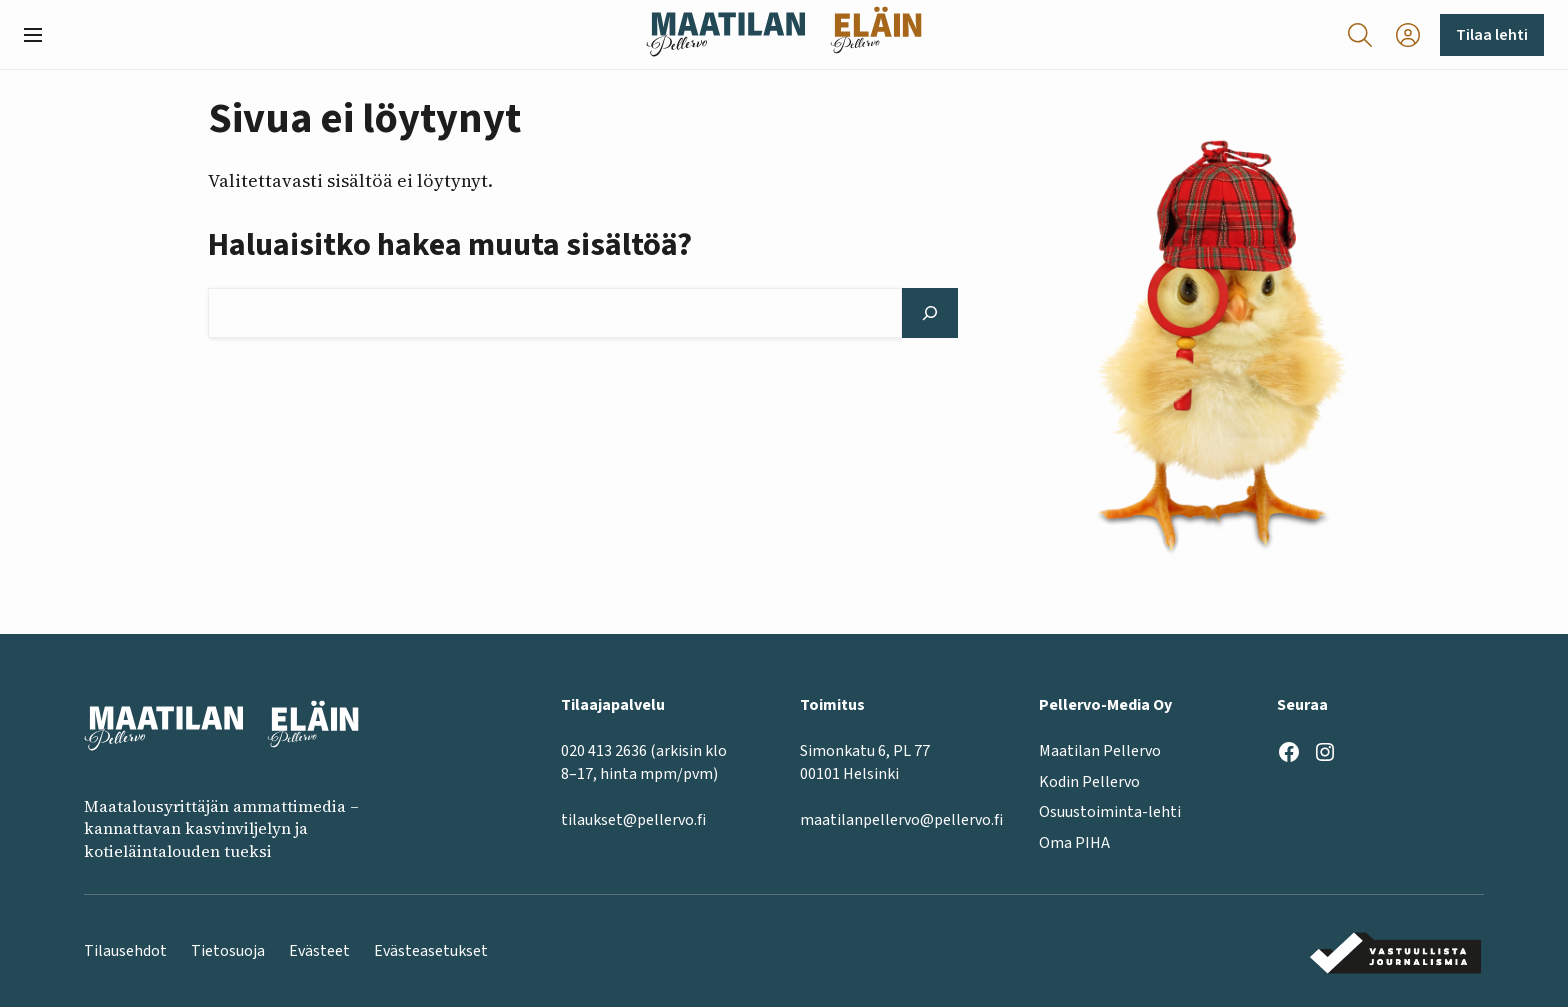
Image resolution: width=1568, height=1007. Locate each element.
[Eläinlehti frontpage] (876, 34)
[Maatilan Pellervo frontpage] (725, 34)
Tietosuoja (228, 951)
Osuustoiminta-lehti (1110, 812)
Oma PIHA (1074, 842)
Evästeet (319, 951)
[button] (41, 35)
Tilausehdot (125, 951)
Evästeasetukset (431, 951)
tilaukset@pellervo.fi (633, 820)
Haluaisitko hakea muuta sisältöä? (450, 245)
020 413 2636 (604, 751)
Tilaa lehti (1492, 35)
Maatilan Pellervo (1100, 751)
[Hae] (930, 313)
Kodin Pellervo (1089, 782)
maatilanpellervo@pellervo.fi (901, 820)
